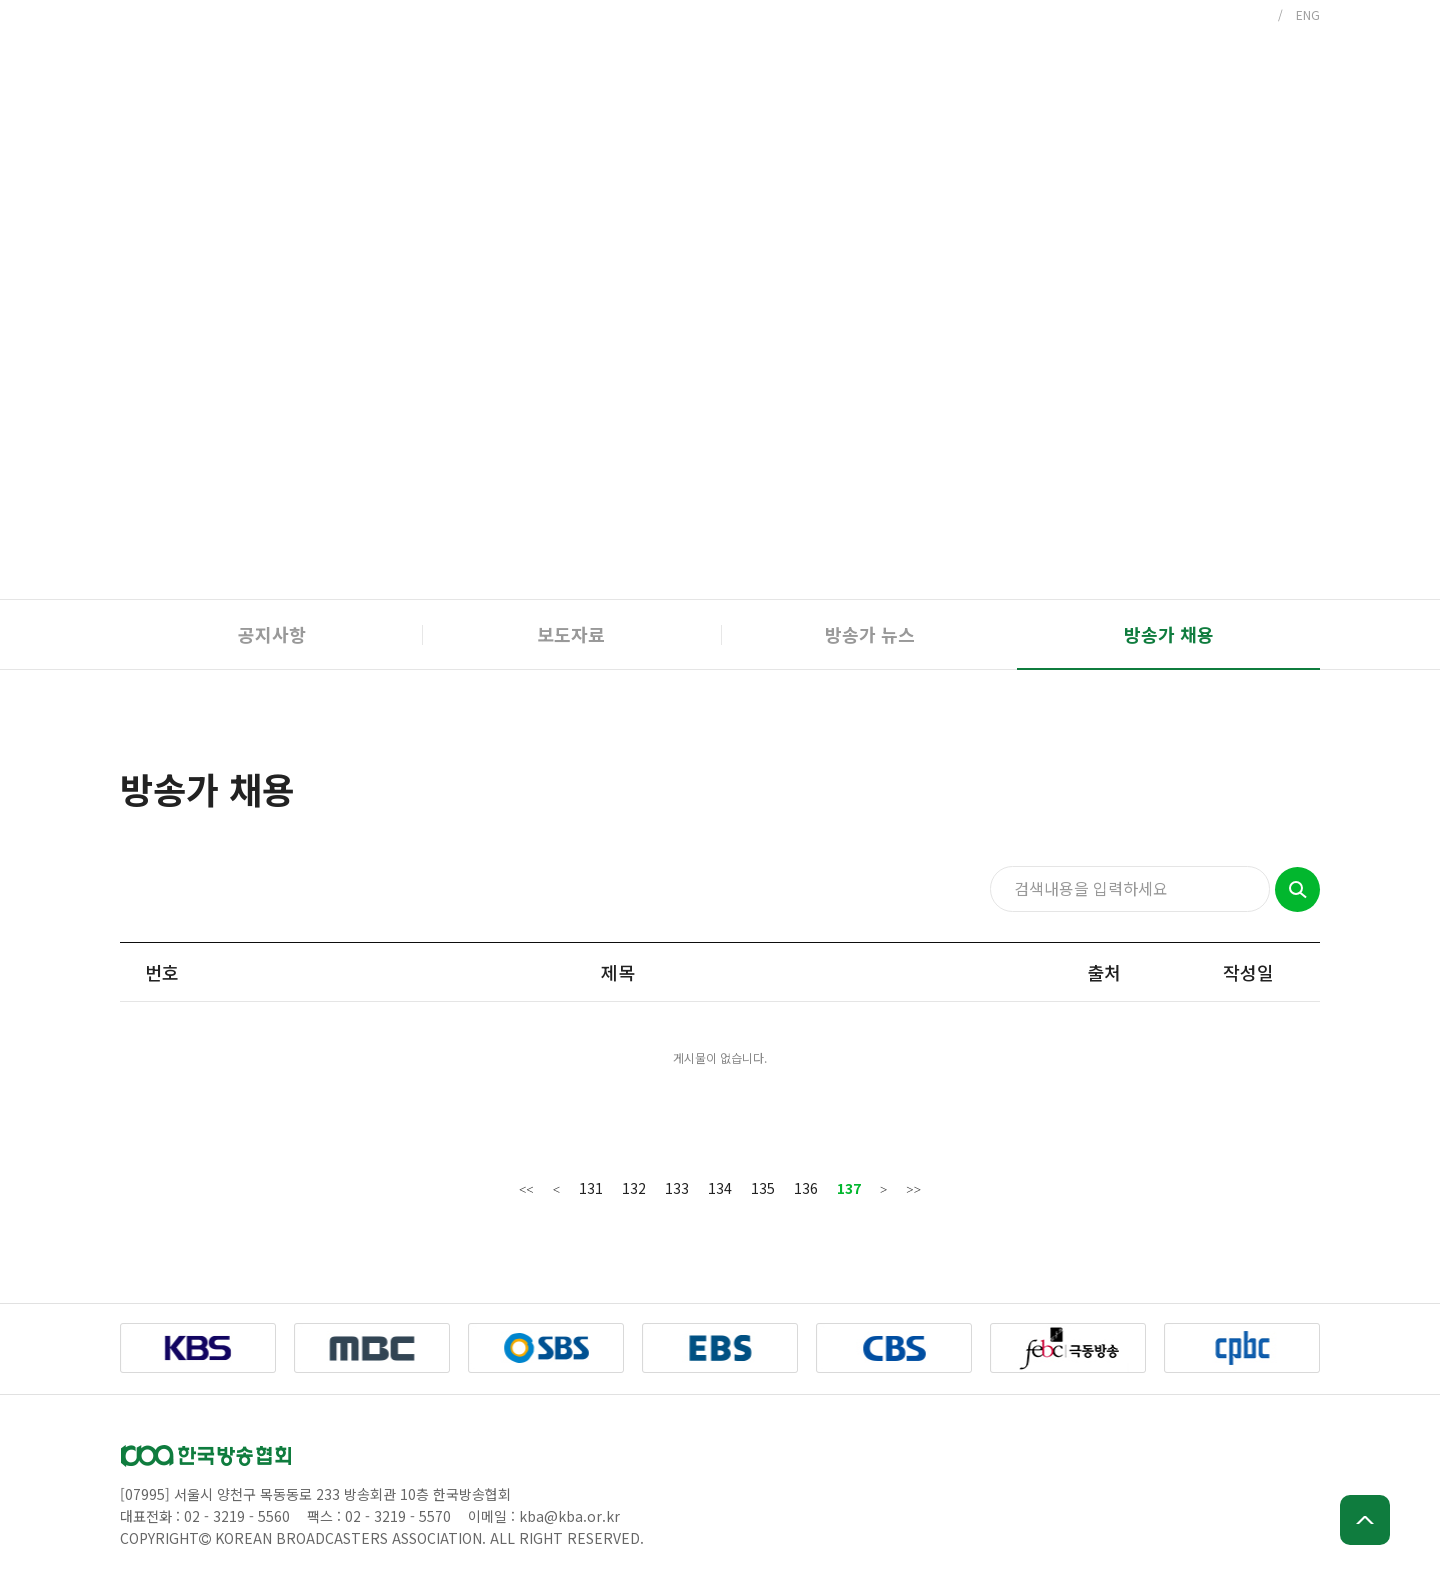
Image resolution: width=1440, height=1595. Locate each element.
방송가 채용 (1169, 634)
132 (634, 1188)
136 (806, 1188)
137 (849, 1188)
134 (720, 1188)
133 (677, 1188)
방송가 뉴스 (870, 634)
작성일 (1248, 972)
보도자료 (571, 634)
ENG (1308, 14)
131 (591, 1188)
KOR (1253, 14)
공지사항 (272, 634)
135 (763, 1188)
